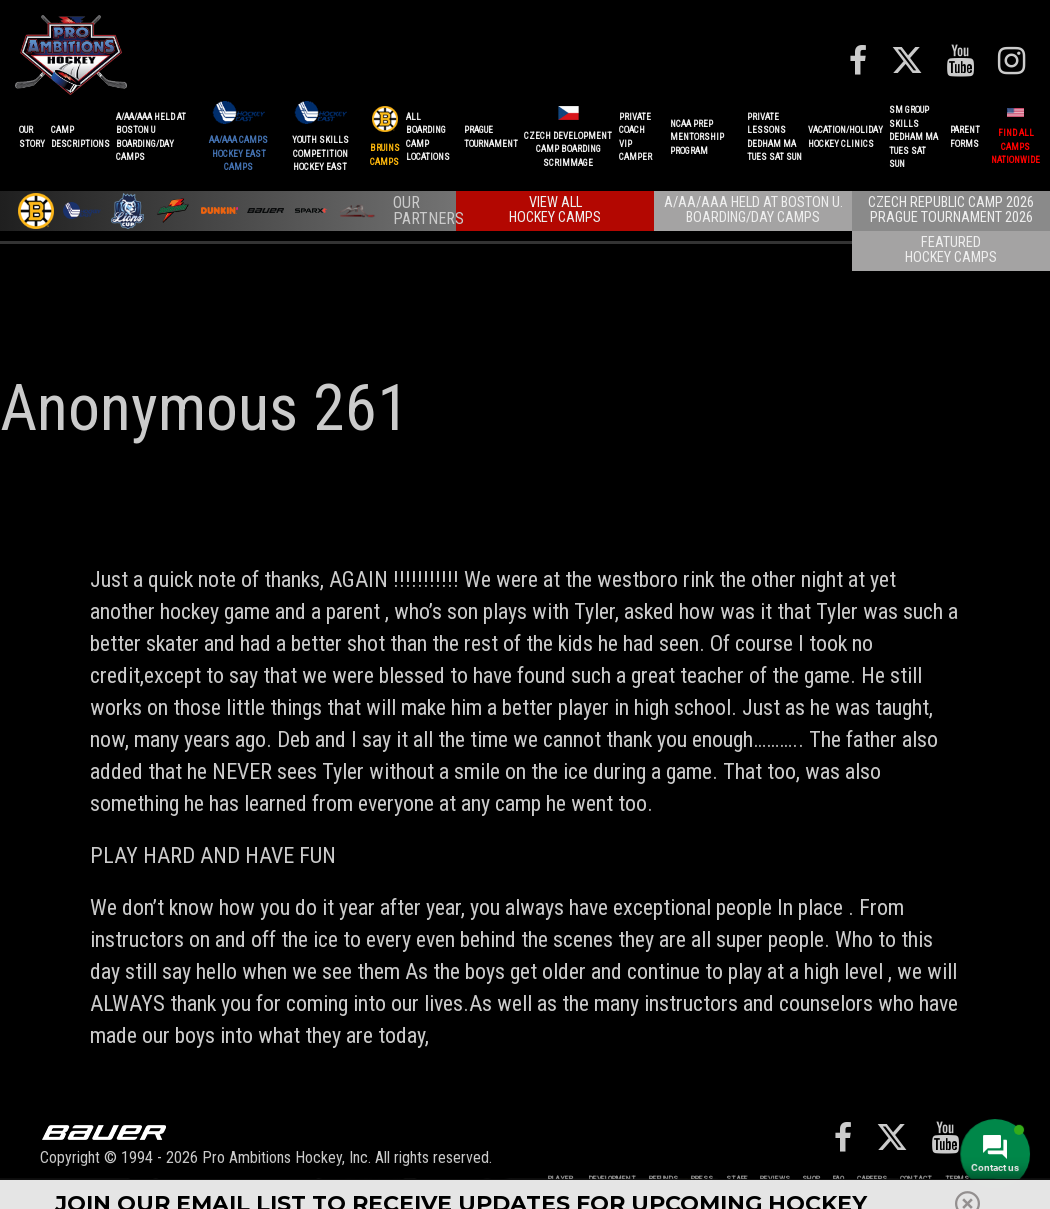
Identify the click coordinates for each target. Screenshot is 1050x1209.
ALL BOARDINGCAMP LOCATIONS (428, 137)
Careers (872, 1178)
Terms (957, 1178)
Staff (736, 1178)
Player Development (592, 1178)
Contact (916, 1178)
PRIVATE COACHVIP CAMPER (635, 137)
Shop (811, 1178)
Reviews (775, 1178)
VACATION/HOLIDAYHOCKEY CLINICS (845, 137)
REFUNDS (663, 1178)
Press (702, 1178)
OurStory (32, 137)
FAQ (838, 1178)
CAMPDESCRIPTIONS (80, 137)
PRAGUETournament (491, 137)
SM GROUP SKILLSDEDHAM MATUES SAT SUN (913, 137)
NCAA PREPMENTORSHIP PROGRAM (697, 137)
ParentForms (965, 137)
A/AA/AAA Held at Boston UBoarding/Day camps (151, 137)
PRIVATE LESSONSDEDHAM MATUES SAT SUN (774, 137)
